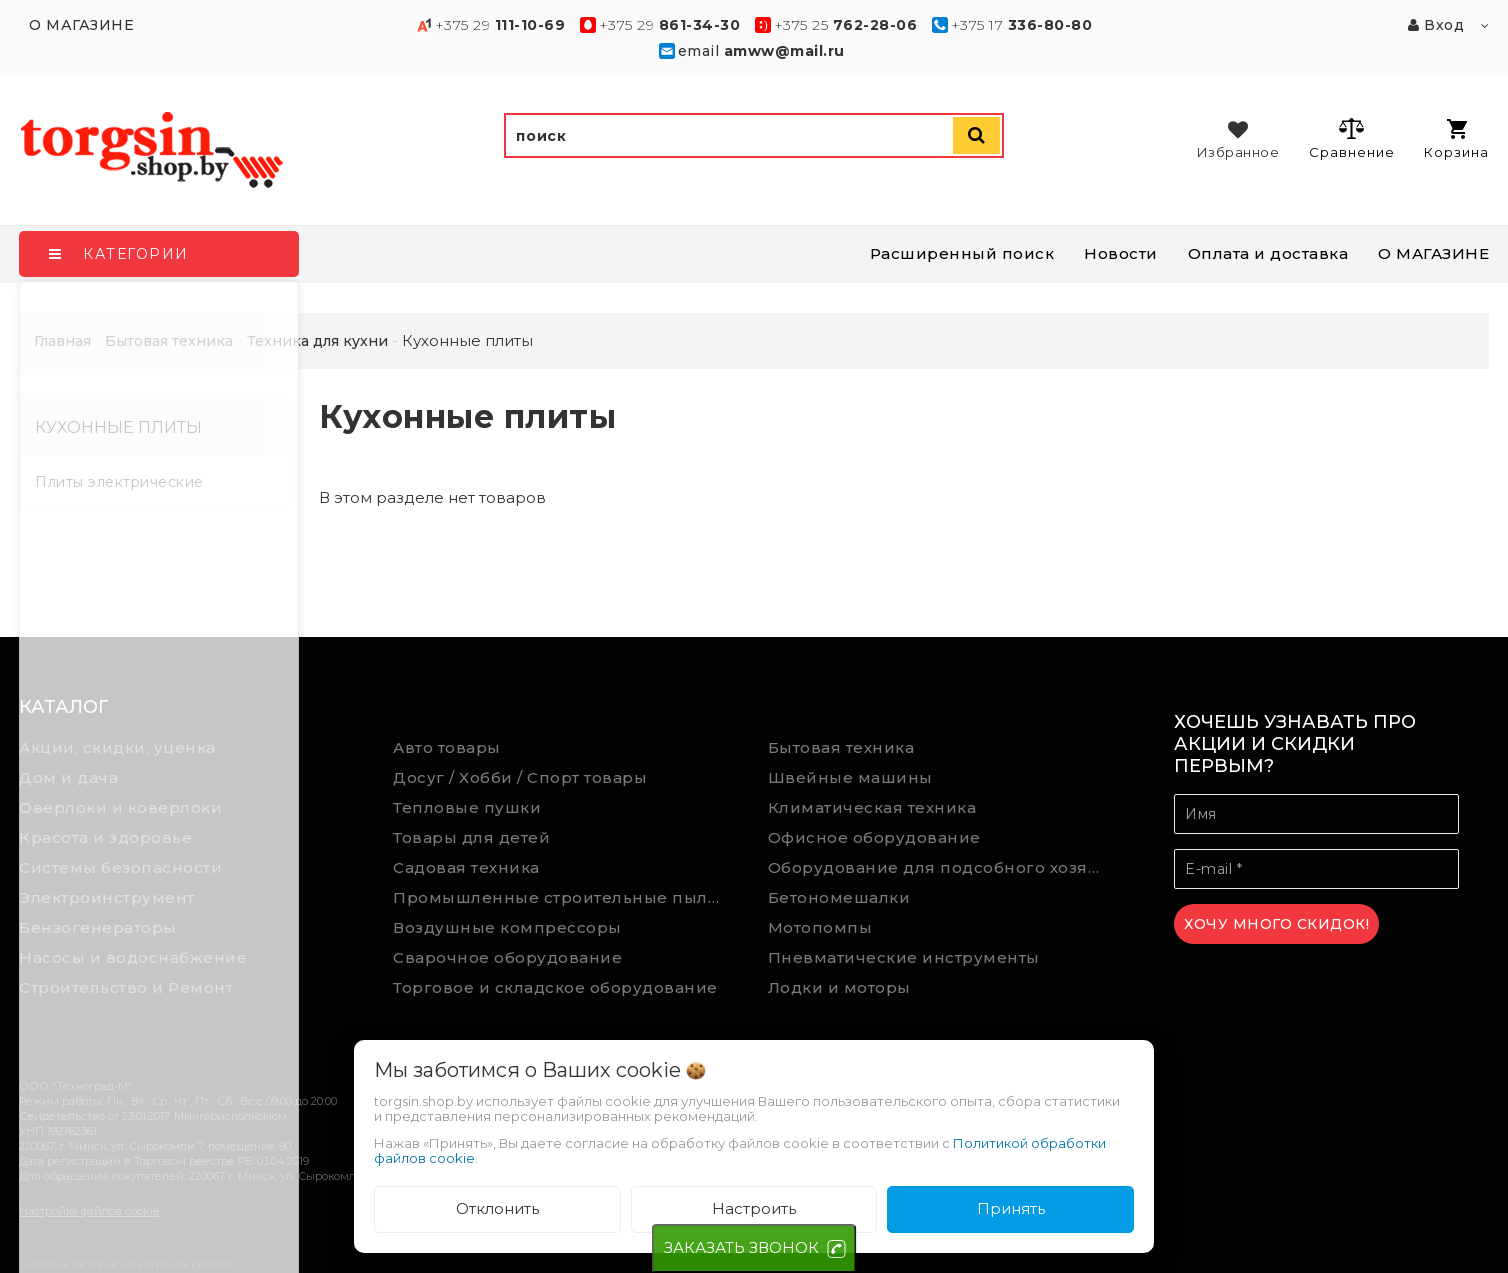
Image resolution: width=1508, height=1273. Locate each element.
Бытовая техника (841, 747)
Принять (1011, 1208)
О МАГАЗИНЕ (1433, 253)
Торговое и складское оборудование (555, 987)
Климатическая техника (872, 807)
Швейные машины (850, 777)
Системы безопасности (120, 867)
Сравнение (1351, 138)
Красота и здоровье (105, 837)
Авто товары (447, 747)
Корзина (1456, 139)
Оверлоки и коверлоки (120, 807)
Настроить (754, 1208)
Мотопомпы (820, 927)
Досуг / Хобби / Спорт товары (520, 777)
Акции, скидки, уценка (117, 747)
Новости (1121, 253)
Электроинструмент (107, 897)
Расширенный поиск (962, 253)
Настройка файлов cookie (89, 1211)
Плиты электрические (119, 482)
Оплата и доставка (1268, 253)
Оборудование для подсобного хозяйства (940, 867)
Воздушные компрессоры (507, 927)
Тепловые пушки (467, 807)
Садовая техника (466, 867)
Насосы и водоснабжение (133, 957)
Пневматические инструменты (904, 957)
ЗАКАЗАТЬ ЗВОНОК (741, 1247)
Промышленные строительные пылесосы (565, 897)
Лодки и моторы (839, 987)
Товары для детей (471, 837)
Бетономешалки (839, 897)
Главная (62, 341)
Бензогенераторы (98, 927)
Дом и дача (68, 777)
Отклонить (497, 1208)
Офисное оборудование (874, 837)
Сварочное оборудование (507, 957)
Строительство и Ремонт (126, 987)
